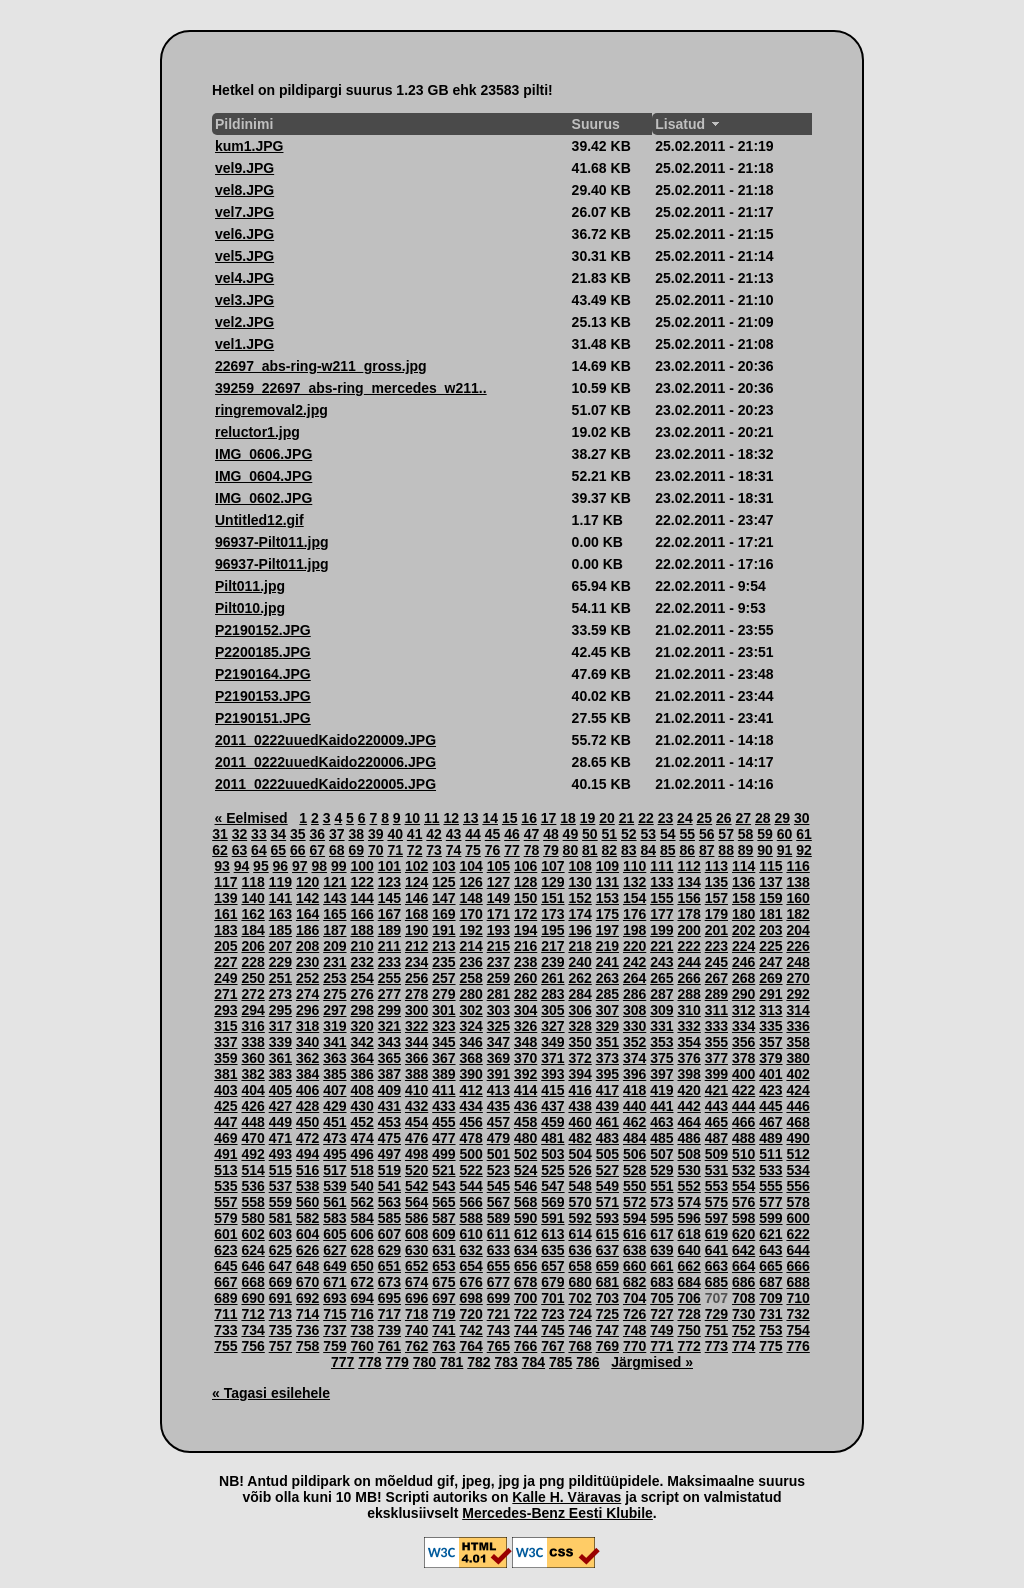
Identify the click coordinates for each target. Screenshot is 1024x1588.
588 (470, 1218)
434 (470, 1106)
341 (334, 1042)
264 (634, 978)
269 (770, 978)
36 (318, 834)
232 (361, 962)
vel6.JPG (244, 234)
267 (716, 978)
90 (765, 850)
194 (525, 930)
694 (361, 1298)
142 (307, 898)
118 (252, 882)
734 (252, 1330)
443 (716, 1106)
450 (307, 1122)
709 (770, 1298)
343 (389, 1042)
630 (416, 1250)
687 (770, 1282)
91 (785, 850)
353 (661, 1042)
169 (443, 914)
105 (498, 866)
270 (797, 978)
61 (804, 834)
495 (334, 1154)
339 (280, 1042)
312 (743, 1010)
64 (259, 850)
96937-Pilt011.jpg (272, 542)
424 (797, 1090)
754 (797, 1330)
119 (280, 882)
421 (716, 1090)
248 (797, 962)
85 (668, 850)
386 (361, 1074)
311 (716, 1010)
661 (661, 1266)
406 (307, 1090)
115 (770, 866)
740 (416, 1330)
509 (716, 1154)
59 (765, 834)
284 (579, 994)
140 (252, 898)
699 (498, 1298)
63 (240, 850)
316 (252, 1026)
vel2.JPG (244, 322)
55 (687, 834)
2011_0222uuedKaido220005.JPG (325, 784)
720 (470, 1314)
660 (634, 1266)
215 (498, 946)
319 (334, 1026)
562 (361, 1202)
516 (307, 1170)
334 (743, 1026)
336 (797, 1026)
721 (498, 1314)
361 (280, 1058)
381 (225, 1074)
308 (634, 1010)
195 (552, 930)
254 (361, 978)
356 (743, 1042)
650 (361, 1266)
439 (607, 1106)
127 (498, 882)
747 (607, 1330)
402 (797, 1074)
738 (361, 1330)
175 (607, 914)
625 (280, 1250)
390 (470, 1074)
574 (688, 1202)
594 (634, 1218)
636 (579, 1250)
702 (579, 1298)
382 (252, 1074)
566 (470, 1202)
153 (607, 898)
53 (648, 834)
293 (225, 1010)
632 (470, 1250)
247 (770, 962)
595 (661, 1218)
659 (607, 1266)
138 (797, 882)
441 (661, 1106)
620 (743, 1234)
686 (743, 1282)
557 (225, 1202)
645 (225, 1266)
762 (416, 1346)
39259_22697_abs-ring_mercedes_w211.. (351, 388)
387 (389, 1074)
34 (279, 834)
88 (726, 850)
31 (220, 834)
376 (688, 1058)
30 (802, 818)
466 (743, 1122)
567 (498, 1202)
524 (525, 1170)
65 (279, 850)
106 (525, 866)
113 (716, 866)
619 (716, 1234)
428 (307, 1106)
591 (552, 1218)
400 (743, 1074)
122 (361, 882)
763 (443, 1346)
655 (498, 1266)
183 (225, 930)
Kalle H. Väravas (566, 1497)
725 (607, 1314)
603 (280, 1234)
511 (770, 1154)
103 (443, 866)
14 (490, 818)
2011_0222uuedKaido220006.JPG (325, 762)
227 (225, 962)
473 (334, 1138)
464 (688, 1122)
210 (361, 946)
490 (797, 1138)
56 (707, 834)
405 (280, 1090)
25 (705, 818)
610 (470, 1234)
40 (395, 834)
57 (726, 834)
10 (413, 818)
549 (607, 1186)
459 (552, 1122)
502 (525, 1154)
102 (416, 866)
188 (361, 930)
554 (743, 1186)
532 (743, 1170)
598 (743, 1218)
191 (443, 930)
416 (579, 1090)
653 (443, 1266)
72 (415, 850)
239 (552, 962)
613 (552, 1234)
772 (688, 1346)
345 (443, 1042)
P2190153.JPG (263, 696)
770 (634, 1346)
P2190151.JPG (263, 718)
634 (525, 1250)
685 (716, 1282)
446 (797, 1106)
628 (361, 1250)
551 (661, 1186)
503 (552, 1154)
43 (454, 834)
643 (770, 1250)
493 (280, 1154)
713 (280, 1314)
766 (525, 1346)
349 (552, 1042)
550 (634, 1186)
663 (716, 1266)
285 (607, 994)
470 (252, 1138)
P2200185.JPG (263, 652)
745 (552, 1330)
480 (525, 1138)
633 (498, 1250)
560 (307, 1202)
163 (280, 914)
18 (568, 818)
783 (506, 1362)
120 (307, 882)
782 (478, 1362)
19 (588, 818)
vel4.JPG (244, 278)
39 (376, 834)
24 (685, 818)
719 (443, 1314)
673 (389, 1282)
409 (389, 1090)
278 (416, 994)
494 (307, 1154)
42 (434, 834)
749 (661, 1330)
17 (549, 818)
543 (443, 1186)
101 (389, 866)
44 (473, 834)
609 (443, 1234)
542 (416, 1186)
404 (252, 1090)
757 (280, 1346)
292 (797, 994)
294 (252, 1010)
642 (743, 1250)
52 (629, 834)
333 (716, 1026)
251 (280, 978)
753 (770, 1330)
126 (470, 882)
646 (252, 1266)
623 (225, 1250)
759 (334, 1346)
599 (770, 1218)
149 (498, 898)
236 (470, 962)
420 (688, 1090)
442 (688, 1106)
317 (280, 1026)
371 (552, 1058)
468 (797, 1122)
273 (280, 994)
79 (551, 850)
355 (716, 1042)
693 (334, 1298)
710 (797, 1298)
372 (579, 1058)
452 (361, 1122)
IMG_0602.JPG (263, 498)
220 (634, 946)
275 (334, 994)
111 (661, 866)
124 (416, 882)
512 (797, 1154)
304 (525, 1010)
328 (579, 1026)
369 (498, 1058)
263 (607, 978)
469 (225, 1138)
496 (361, 1154)
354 (688, 1042)
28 (763, 818)
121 (334, 882)
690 (252, 1298)
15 (510, 818)
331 (661, 1026)
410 (416, 1090)
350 (579, 1042)
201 (716, 930)
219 (607, 946)
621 (770, 1234)
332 (688, 1026)
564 (416, 1202)
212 (416, 946)
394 (579, 1074)
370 (525, 1058)
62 (220, 850)
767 (552, 1346)
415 (552, 1090)
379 (770, 1058)
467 (770, 1122)
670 (307, 1282)
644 (797, 1250)
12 (451, 818)
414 (525, 1090)
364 (361, 1058)
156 (688, 898)
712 (252, 1314)
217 (552, 946)
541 (389, 1186)
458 (525, 1122)
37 (337, 834)
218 (579, 946)
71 (395, 850)
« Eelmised (251, 818)
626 (307, 1250)
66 (298, 850)
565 (443, 1202)
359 (225, 1058)
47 (532, 834)
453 (389, 1122)
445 (770, 1106)
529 (661, 1170)
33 (259, 834)
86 (687, 850)
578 (797, 1202)
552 (688, 1186)
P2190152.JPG (263, 630)
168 (416, 914)
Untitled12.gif (259, 520)
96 (281, 866)
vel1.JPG (244, 344)
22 (646, 818)
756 (252, 1346)
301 (443, 1010)
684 (688, 1282)
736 (307, 1330)
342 (361, 1042)
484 (634, 1138)
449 (280, 1122)
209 (334, 946)
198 (634, 930)
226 (797, 946)
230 (307, 962)
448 (252, 1122)
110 (634, 866)
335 (770, 1026)
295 (280, 1010)
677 (498, 1282)
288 (688, 994)
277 (389, 994)
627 (334, 1250)
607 (389, 1234)
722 (525, 1314)
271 (225, 994)
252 (307, 978)
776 (797, 1346)
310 (688, 1010)
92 (804, 850)
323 (443, 1026)
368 (470, 1058)
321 (389, 1026)
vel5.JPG (244, 256)
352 (634, 1042)
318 (307, 1026)
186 (307, 930)
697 (443, 1298)
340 (307, 1042)
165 (334, 914)
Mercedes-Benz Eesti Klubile (557, 1513)
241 (607, 962)
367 (443, 1058)
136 (743, 882)
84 (648, 850)
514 (252, 1170)
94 (242, 866)
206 (252, 946)
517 (334, 1170)
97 (300, 866)
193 (498, 930)
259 (498, 978)
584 (361, 1218)
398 (688, 1074)
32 (240, 834)
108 (579, 866)
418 (634, 1090)
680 (579, 1282)
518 (361, 1170)
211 (389, 946)
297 (334, 1010)
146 (416, 898)
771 (661, 1346)
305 (552, 1010)
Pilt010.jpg (250, 608)
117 (225, 882)
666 (797, 1266)
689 (225, 1298)
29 (782, 818)
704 (634, 1298)
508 (688, 1154)
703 (607, 1298)
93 (222, 866)
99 (339, 866)
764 (470, 1346)
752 (743, 1330)
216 (525, 946)
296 (307, 1010)
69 (356, 850)
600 (797, 1218)
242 (634, 962)
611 (498, 1234)
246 (743, 962)
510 (743, 1154)
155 (661, 898)
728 (688, 1314)
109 (607, 866)
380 (797, 1058)
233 (389, 962)
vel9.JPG (244, 168)
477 (443, 1138)
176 (634, 914)
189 (389, 930)
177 (661, 914)
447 (225, 1122)
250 (252, 978)
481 (552, 1138)
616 (634, 1234)
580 (252, 1218)
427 (280, 1106)
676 (470, 1282)
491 (225, 1154)
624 (252, 1250)
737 (334, 1330)
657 (552, 1266)
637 (607, 1250)
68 (337, 850)
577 (770, 1202)
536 (252, 1186)
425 (225, 1106)
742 (470, 1330)
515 (280, 1170)
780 (424, 1362)
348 (525, 1042)
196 (579, 930)
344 (416, 1042)
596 (688, 1218)
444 (743, 1106)
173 (552, 914)
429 (334, 1106)
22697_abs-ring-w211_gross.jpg (321, 366)
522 (470, 1170)
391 (498, 1074)
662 (688, 1266)
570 (579, 1202)
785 (560, 1362)
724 (579, 1314)
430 (361, 1106)
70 (376, 850)
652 (416, 1266)
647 (280, 1266)
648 (307, 1266)
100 (361, 866)
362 (307, 1058)
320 (361, 1026)
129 (552, 882)
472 (307, 1138)
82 (610, 850)
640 (688, 1250)
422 (743, 1090)
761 (389, 1346)
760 (361, 1346)
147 (443, 898)
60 (785, 834)
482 (579, 1138)
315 (225, 1026)
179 (716, 914)
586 (416, 1218)
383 (280, 1074)
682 (634, 1282)
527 (607, 1170)
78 (532, 850)
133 (661, 882)
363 (334, 1058)
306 (579, 1010)
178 (688, 914)
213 (443, 946)
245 (716, 962)
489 (770, 1138)
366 (416, 1058)
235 (443, 962)
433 (443, 1106)
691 (280, 1298)
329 (607, 1026)
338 (252, 1042)
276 (361, 994)
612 (525, 1234)
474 (361, 1138)
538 (307, 1186)
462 (634, 1122)
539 (334, 1186)
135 (716, 882)
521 (443, 1170)
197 (607, 930)
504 (579, 1154)
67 (318, 850)
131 (607, 882)
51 (610, 834)
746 (579, 1330)
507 (661, 1154)
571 (607, 1202)
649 (334, 1266)
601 (225, 1234)
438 (579, 1106)
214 (470, 946)
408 (361, 1090)
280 (470, 994)
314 (797, 1010)
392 (525, 1074)
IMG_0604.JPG (263, 476)
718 (416, 1314)
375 (661, 1058)
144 (361, 898)
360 (252, 1058)
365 (389, 1058)
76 (493, 850)
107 (552, 866)
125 (443, 882)
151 (552, 898)
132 (634, 882)
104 (470, 866)
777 (342, 1362)
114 (743, 866)
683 (661, 1282)
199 (661, 930)
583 (334, 1218)
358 (797, 1042)
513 (225, 1170)
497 (389, 1154)
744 (525, 1330)
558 (252, 1202)
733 (225, 1330)
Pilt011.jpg (250, 586)
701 (552, 1298)
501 (498, 1154)
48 (551, 834)
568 (525, 1202)
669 (280, 1282)
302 (470, 1010)
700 (525, 1298)
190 (416, 930)
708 (743, 1298)
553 (716, 1186)
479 (498, 1138)
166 (361, 914)
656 (525, 1266)
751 (716, 1330)
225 (770, 946)
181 (770, 914)
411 (443, 1090)
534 (797, 1170)
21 (627, 818)
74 (454, 850)
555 (770, 1186)
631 (443, 1250)
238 (525, 962)
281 (498, 994)
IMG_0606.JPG (263, 454)
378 (743, 1058)
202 (743, 930)
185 (280, 930)
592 (579, 1218)
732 (797, 1314)
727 (661, 1314)
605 (334, 1234)
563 (389, 1202)
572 (634, 1202)
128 (525, 882)
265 (661, 978)
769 (607, 1346)
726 (634, 1314)
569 (552, 1202)
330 (634, 1026)
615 (607, 1234)
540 (361, 1186)
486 (688, 1138)
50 (590, 834)
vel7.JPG (244, 212)
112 (688, 866)
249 (225, 978)
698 (470, 1298)
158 (743, 898)
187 (334, 930)
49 (571, 834)
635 (552, 1250)
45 (493, 834)
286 (634, 994)
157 (716, 898)
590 (525, 1218)
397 (661, 1074)
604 (307, 1234)
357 (770, 1042)
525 (552, 1170)
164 (307, 914)
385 (334, 1074)
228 (252, 962)
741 (443, 1330)
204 (797, 930)
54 (668, 834)
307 (607, 1010)
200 (688, 930)
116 (797, 866)
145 (389, 898)
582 (307, 1218)
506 (634, 1154)
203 (770, 930)
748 (634, 1330)
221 (661, 946)
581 (280, 1218)
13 (471, 818)
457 (498, 1122)
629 (389, 1250)
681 (607, 1282)
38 (356, 834)
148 (470, 898)
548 (579, 1186)
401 (770, 1074)
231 (334, 962)
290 (743, 994)
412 (470, 1090)
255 (389, 978)
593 (607, 1218)
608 (416, 1234)
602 (252, 1234)
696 (416, 1298)
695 (389, 1298)
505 (607, 1154)
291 (770, 994)
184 (252, 930)
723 (552, 1314)
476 (416, 1138)
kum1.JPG (249, 146)
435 (498, 1106)
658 (579, 1266)
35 (298, 834)
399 (716, 1074)
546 (525, 1186)
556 (797, 1186)
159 (770, 898)
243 (661, 962)
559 (280, 1202)
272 (252, 994)
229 (280, 962)
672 (361, 1282)
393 (552, 1074)
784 (533, 1362)
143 (334, 898)
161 (225, 914)
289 (716, 994)
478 (470, 1138)
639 (661, 1250)
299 (389, 1010)
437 (552, 1106)
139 (225, 898)
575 (716, 1202)
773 (716, 1346)
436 (525, 1106)
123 (389, 882)
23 (666, 818)
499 (443, 1154)
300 (416, 1010)
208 (307, 946)
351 (607, 1042)
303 (498, 1010)
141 (280, 898)
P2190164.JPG (263, 674)
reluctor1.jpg (257, 432)
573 (661, 1202)
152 (579, 898)
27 (744, 818)
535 (225, 1186)
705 (661, 1298)
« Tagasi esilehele (271, 1393)
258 (470, 978)
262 (579, 978)
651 (389, 1266)
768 (579, 1346)
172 (525, 914)
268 (743, 978)
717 (389, 1314)
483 (607, 1138)
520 (416, 1170)
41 (415, 834)
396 (634, 1074)
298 (361, 1010)
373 (607, 1058)
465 (716, 1122)
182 (797, 914)
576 (743, 1202)
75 (473, 850)
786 (587, 1362)
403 (225, 1090)
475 (389, 1138)
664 (743, 1266)
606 (361, 1234)
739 (389, 1330)
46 (512, 834)
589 (498, 1218)
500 (470, 1154)
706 (688, 1298)
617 (661, 1234)
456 (470, 1122)
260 (525, 978)
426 (252, 1106)
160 (797, 898)
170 (470, 914)
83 (629, 850)
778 (369, 1362)
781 (451, 1362)
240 (579, 962)
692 (307, 1298)
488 (743, 1138)
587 (443, 1218)
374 (634, 1058)
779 (397, 1362)
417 (607, 1090)
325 (498, 1026)
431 (389, 1106)
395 (607, 1074)
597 (716, 1218)
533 (770, 1170)
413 (498, 1090)
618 (688, 1234)
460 (579, 1122)
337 (225, 1042)
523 (498, 1170)
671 (334, 1282)
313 (770, 1010)
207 (280, 946)
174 (579, 914)
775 (770, 1346)
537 (280, 1186)
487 (716, 1138)
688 (797, 1282)
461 (607, 1122)
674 (416, 1282)
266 (688, 978)
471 (280, 1138)
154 (634, 898)
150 (525, 898)
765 (498, 1346)
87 (707, 850)
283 (552, 994)
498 (416, 1154)
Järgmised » (652, 1362)
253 (334, 978)
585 (389, 1218)
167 (389, 914)
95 (261, 866)
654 (470, 1266)
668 (252, 1282)
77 (512, 850)
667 (225, 1282)
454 (416, 1122)
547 (552, 1186)
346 (470, 1042)
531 (716, 1170)
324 (470, 1026)
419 (661, 1090)
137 (770, 882)
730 (743, 1314)
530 (688, 1170)
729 (716, 1314)
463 (661, 1122)
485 (661, 1138)
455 (443, 1122)
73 (434, 850)
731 (770, 1314)
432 (416, 1106)
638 (634, 1250)
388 (416, 1074)
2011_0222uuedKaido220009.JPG (325, 740)
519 (389, 1170)
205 (225, 946)
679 (552, 1282)
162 (252, 914)
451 (334, 1122)
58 (746, 834)
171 (498, 914)
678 (525, 1282)
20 (607, 818)
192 (470, 930)
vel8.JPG (244, 190)
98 (320, 866)
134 (688, 882)
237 (498, 962)
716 (361, 1314)
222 (688, 946)
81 (590, 850)
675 (443, 1282)
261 (552, 978)
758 (307, 1346)
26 (724, 818)
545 (498, 1186)
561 (334, 1202)
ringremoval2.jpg (271, 410)
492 (252, 1154)
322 (416, 1026)
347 (498, 1042)
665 (770, 1266)
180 (743, 914)
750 (688, 1330)
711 (225, 1314)
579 (225, 1218)
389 (443, 1074)
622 (797, 1234)
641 (716, 1250)
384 (307, 1074)
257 (443, 978)
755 (225, 1346)
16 (529, 818)
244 (688, 962)
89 (746, 850)
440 (634, 1106)
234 (416, 962)
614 (579, 1234)
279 (443, 994)
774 (743, 1346)
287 (661, 994)
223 (716, 946)
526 (579, 1170)
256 (416, 978)
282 (525, 994)
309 (661, 1010)
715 (334, 1314)
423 (770, 1090)
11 (432, 818)
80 (571, 850)
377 (716, 1058)
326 (525, 1026)
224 (743, 946)
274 (307, 994)
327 (552, 1026)
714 (307, 1314)
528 (634, 1170)
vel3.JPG (244, 300)
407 (334, 1090)
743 (498, 1330)
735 (280, 1330)
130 (579, 882)
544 (470, 1186)
